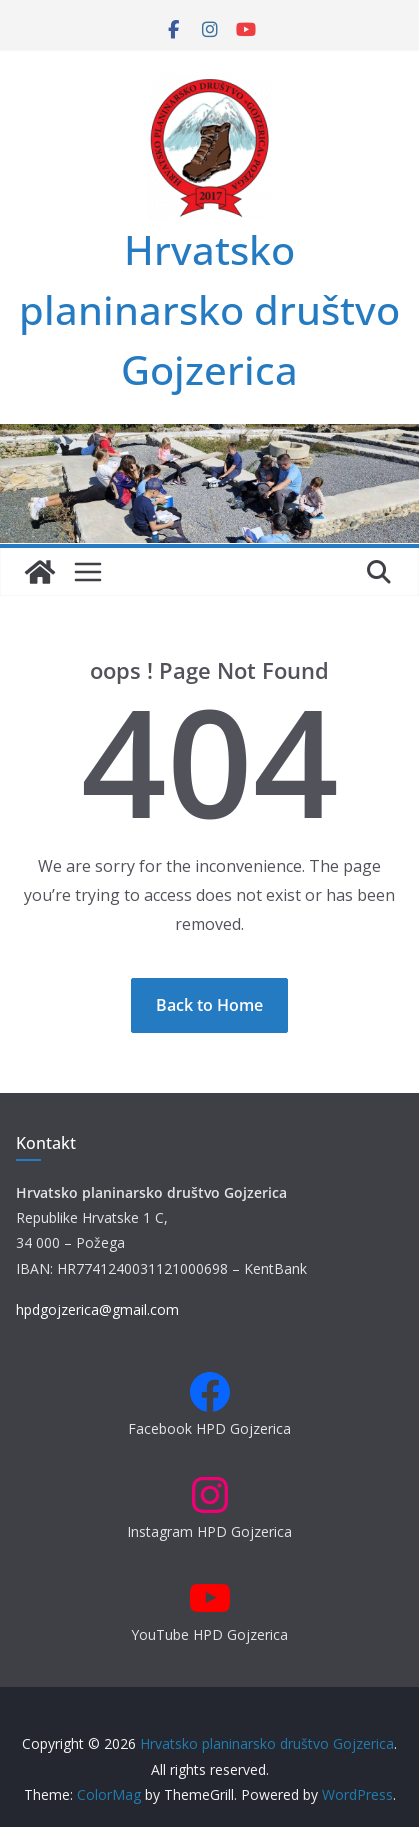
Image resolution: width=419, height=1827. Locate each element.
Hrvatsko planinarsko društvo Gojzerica (209, 309)
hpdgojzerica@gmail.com (97, 1309)
